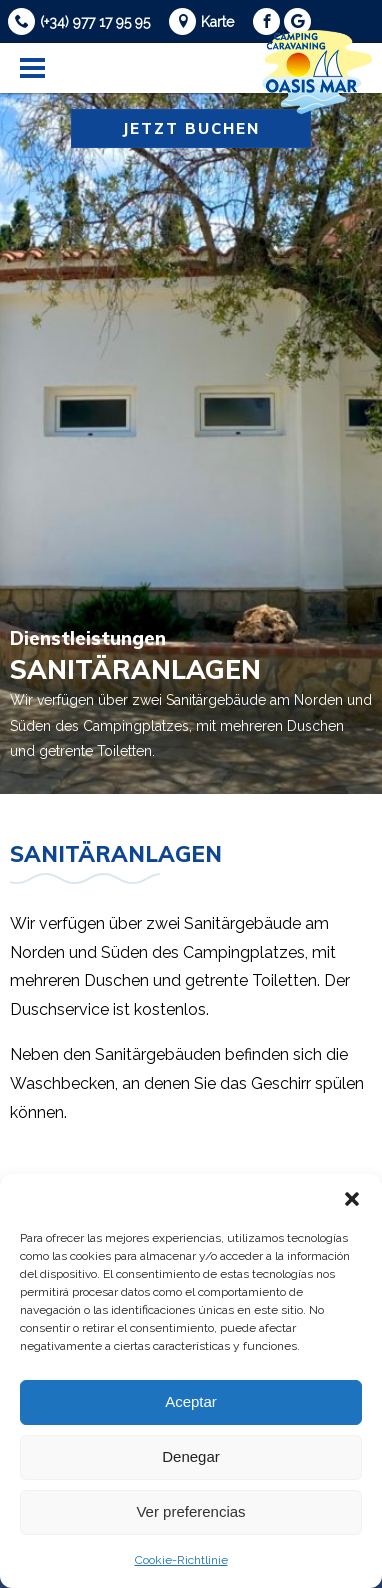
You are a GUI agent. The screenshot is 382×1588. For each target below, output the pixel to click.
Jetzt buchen (191, 128)
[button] (352, 1199)
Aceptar (191, 1401)
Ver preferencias (190, 1511)
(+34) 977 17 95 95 (95, 22)
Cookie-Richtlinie (181, 1560)
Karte (217, 22)
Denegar (191, 1456)
